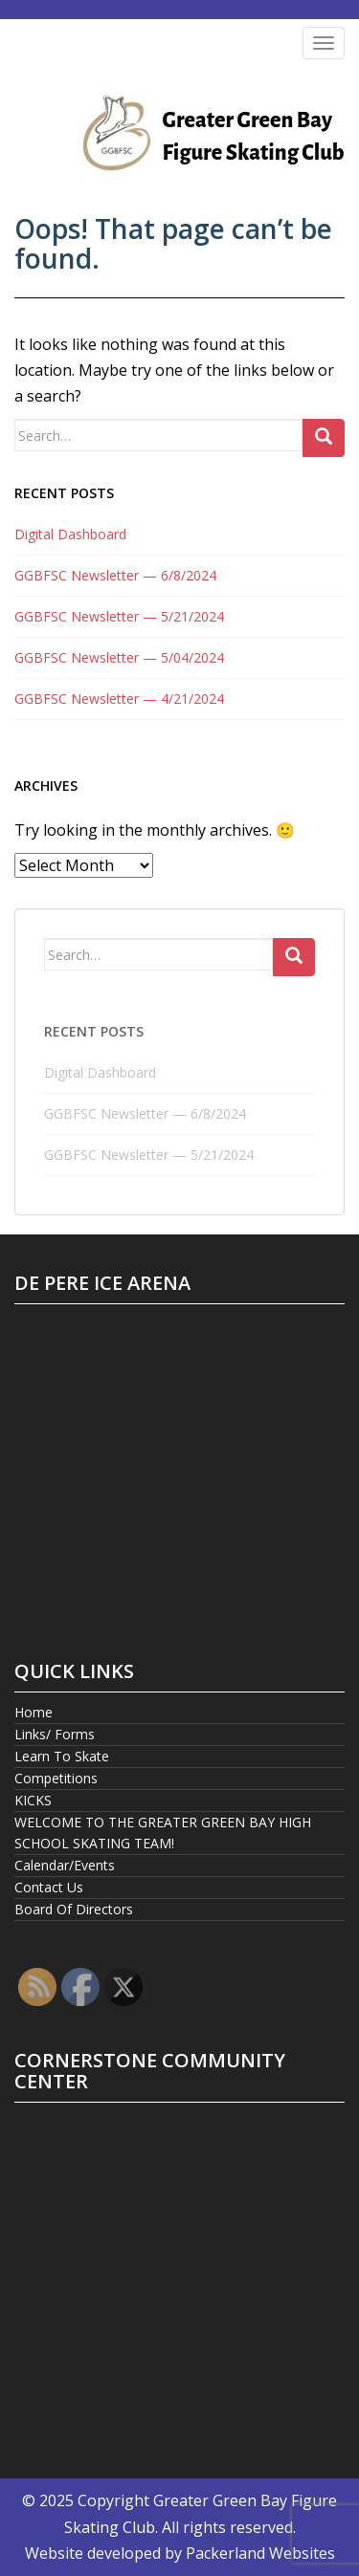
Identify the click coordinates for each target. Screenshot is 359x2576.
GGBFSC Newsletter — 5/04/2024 (119, 657)
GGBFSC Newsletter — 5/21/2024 (119, 616)
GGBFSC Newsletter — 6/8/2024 (115, 575)
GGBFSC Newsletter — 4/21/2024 (119, 698)
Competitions (56, 1778)
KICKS (33, 1800)
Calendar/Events (64, 1865)
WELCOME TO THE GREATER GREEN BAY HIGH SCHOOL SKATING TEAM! (162, 1832)
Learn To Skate (61, 1756)
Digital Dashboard (70, 534)
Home (33, 1712)
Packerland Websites (260, 2553)
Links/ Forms (54, 1734)
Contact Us (48, 1887)
